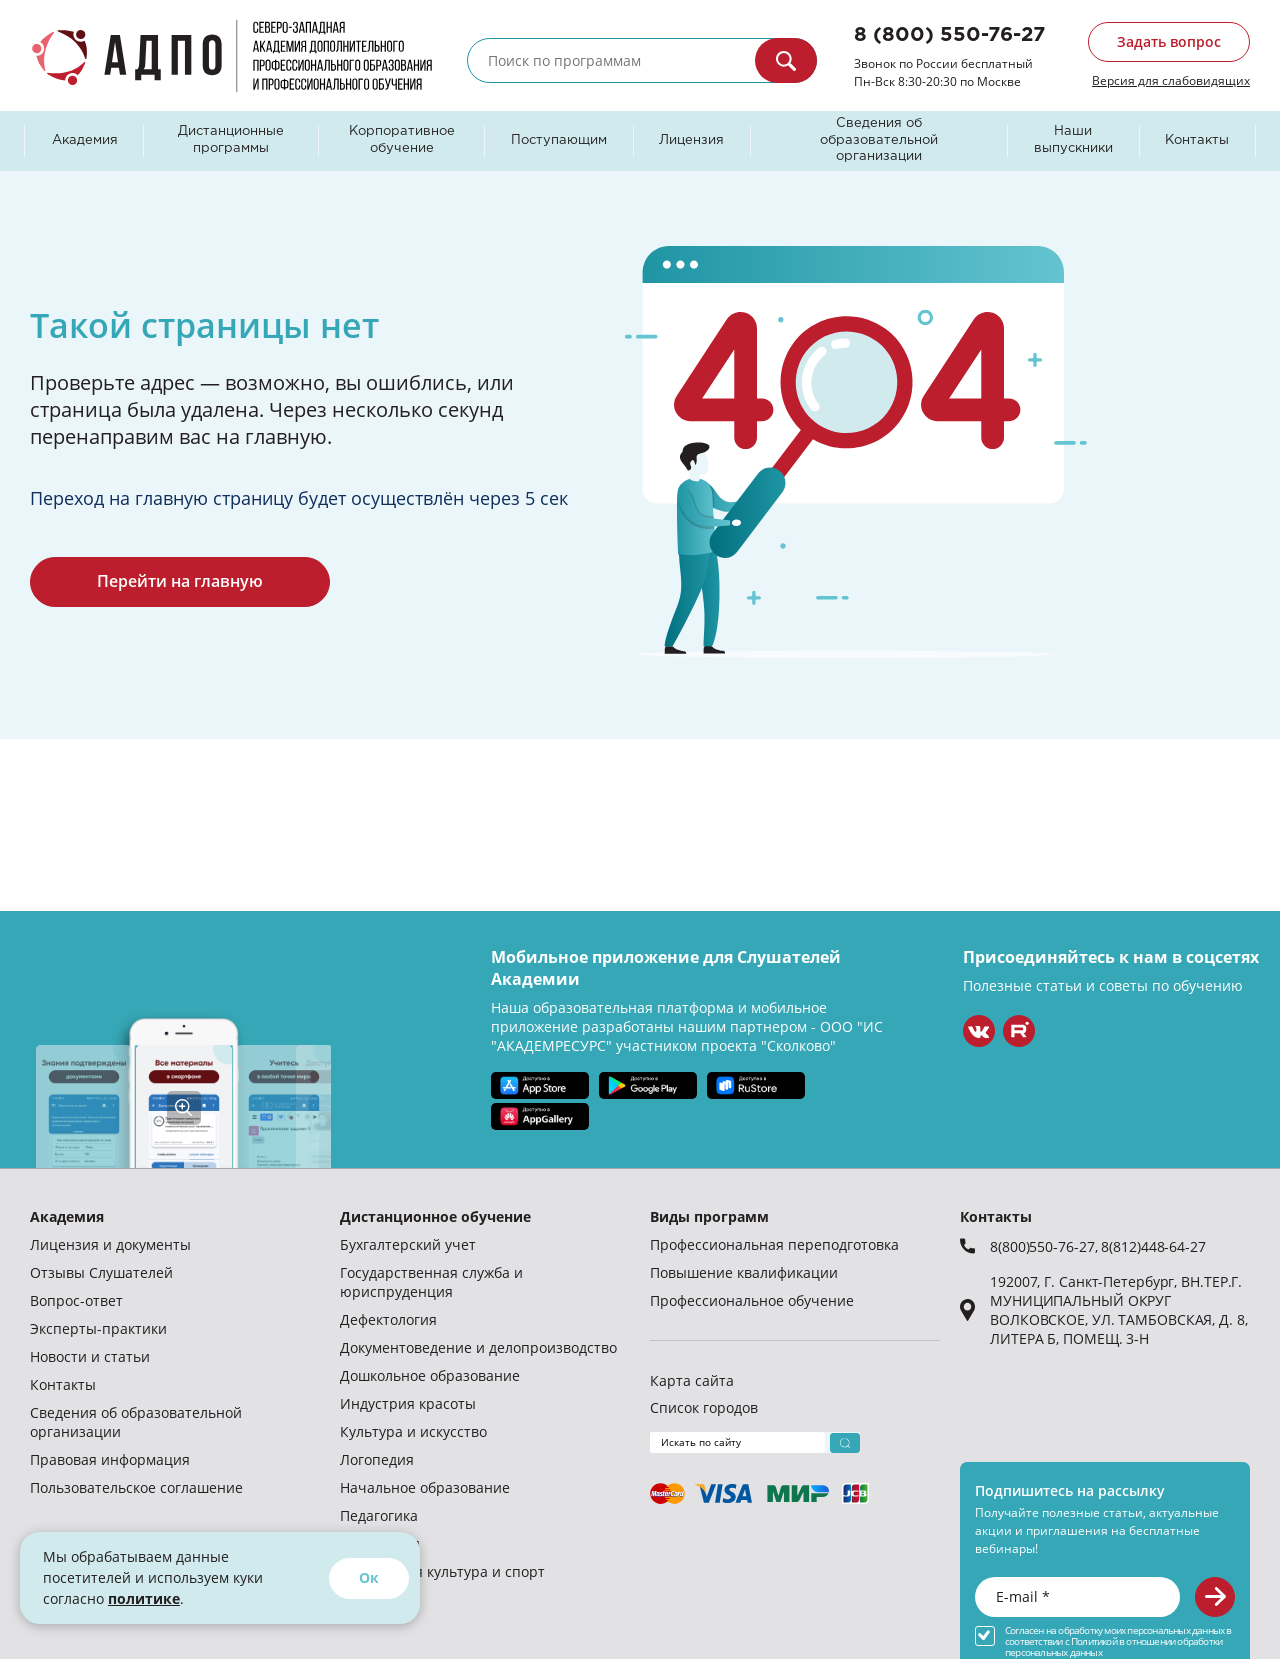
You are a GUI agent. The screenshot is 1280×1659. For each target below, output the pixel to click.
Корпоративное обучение (402, 140)
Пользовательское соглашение (136, 1487)
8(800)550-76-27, (1045, 1246)
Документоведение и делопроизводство (478, 1347)
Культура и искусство (413, 1431)
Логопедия (377, 1459)
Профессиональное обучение (752, 1300)
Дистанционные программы (231, 140)
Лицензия (691, 140)
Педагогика (379, 1515)
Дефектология (388, 1319)
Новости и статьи (90, 1356)
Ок (369, 1577)
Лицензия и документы (110, 1244)
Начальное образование (425, 1487)
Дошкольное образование (430, 1375)
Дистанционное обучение (435, 1216)
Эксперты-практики (98, 1328)
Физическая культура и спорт (442, 1571)
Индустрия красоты (408, 1403)
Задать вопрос (1169, 41)
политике (144, 1598)
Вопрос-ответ (76, 1300)
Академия (85, 140)
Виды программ (709, 1216)
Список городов (704, 1407)
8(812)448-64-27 (1153, 1246)
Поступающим (559, 140)
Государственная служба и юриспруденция (431, 1282)
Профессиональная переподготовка (774, 1244)
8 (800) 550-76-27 (949, 35)
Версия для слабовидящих (1171, 80)
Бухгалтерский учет (408, 1244)
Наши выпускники (1073, 140)
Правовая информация (110, 1459)
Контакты (1197, 140)
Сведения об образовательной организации (879, 140)
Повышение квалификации (744, 1272)
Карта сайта (692, 1380)
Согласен (1024, 1630)
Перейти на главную (180, 581)
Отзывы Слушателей (101, 1272)
